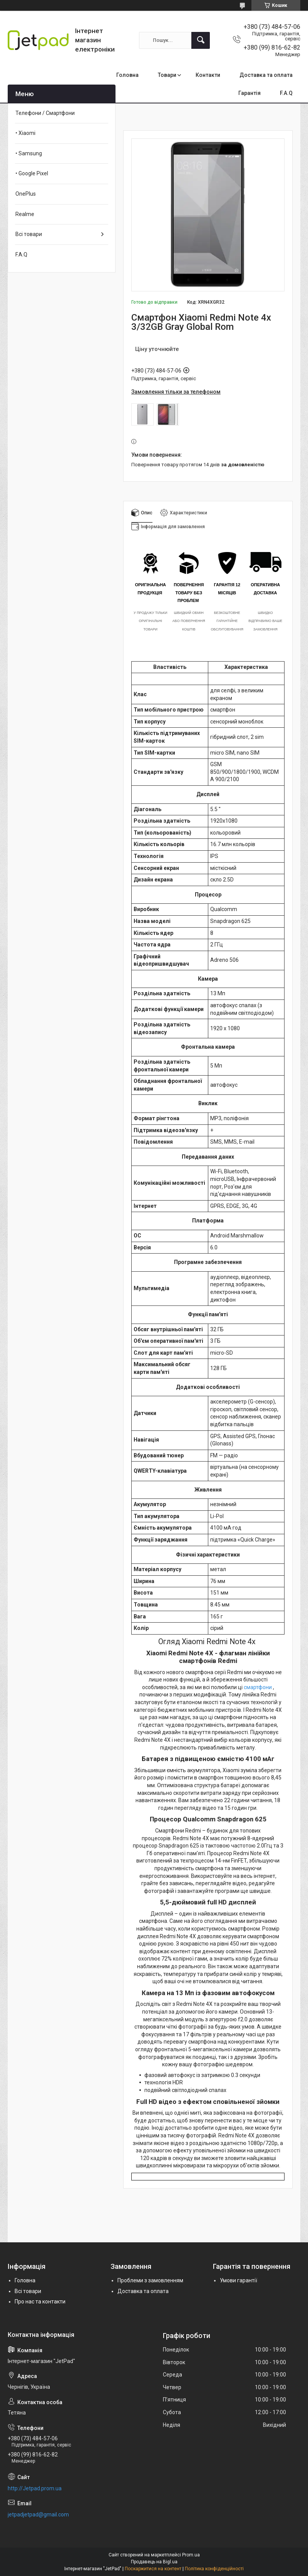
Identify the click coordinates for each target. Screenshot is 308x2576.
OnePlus (25, 194)
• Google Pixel (31, 173)
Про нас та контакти (40, 2301)
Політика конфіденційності (214, 2568)
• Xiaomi (25, 133)
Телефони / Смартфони (45, 113)
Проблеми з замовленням (150, 2280)
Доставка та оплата (266, 75)
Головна (127, 75)
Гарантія (249, 93)
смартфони (258, 1687)
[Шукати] (200, 40)
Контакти (208, 75)
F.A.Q (286, 93)
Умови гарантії (238, 2280)
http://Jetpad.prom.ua (35, 2488)
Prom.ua (191, 2555)
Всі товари (28, 234)
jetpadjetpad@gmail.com (38, 2514)
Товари (167, 75)
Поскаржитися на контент (153, 2568)
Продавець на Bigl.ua (154, 2561)
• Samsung (28, 153)
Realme (24, 214)
